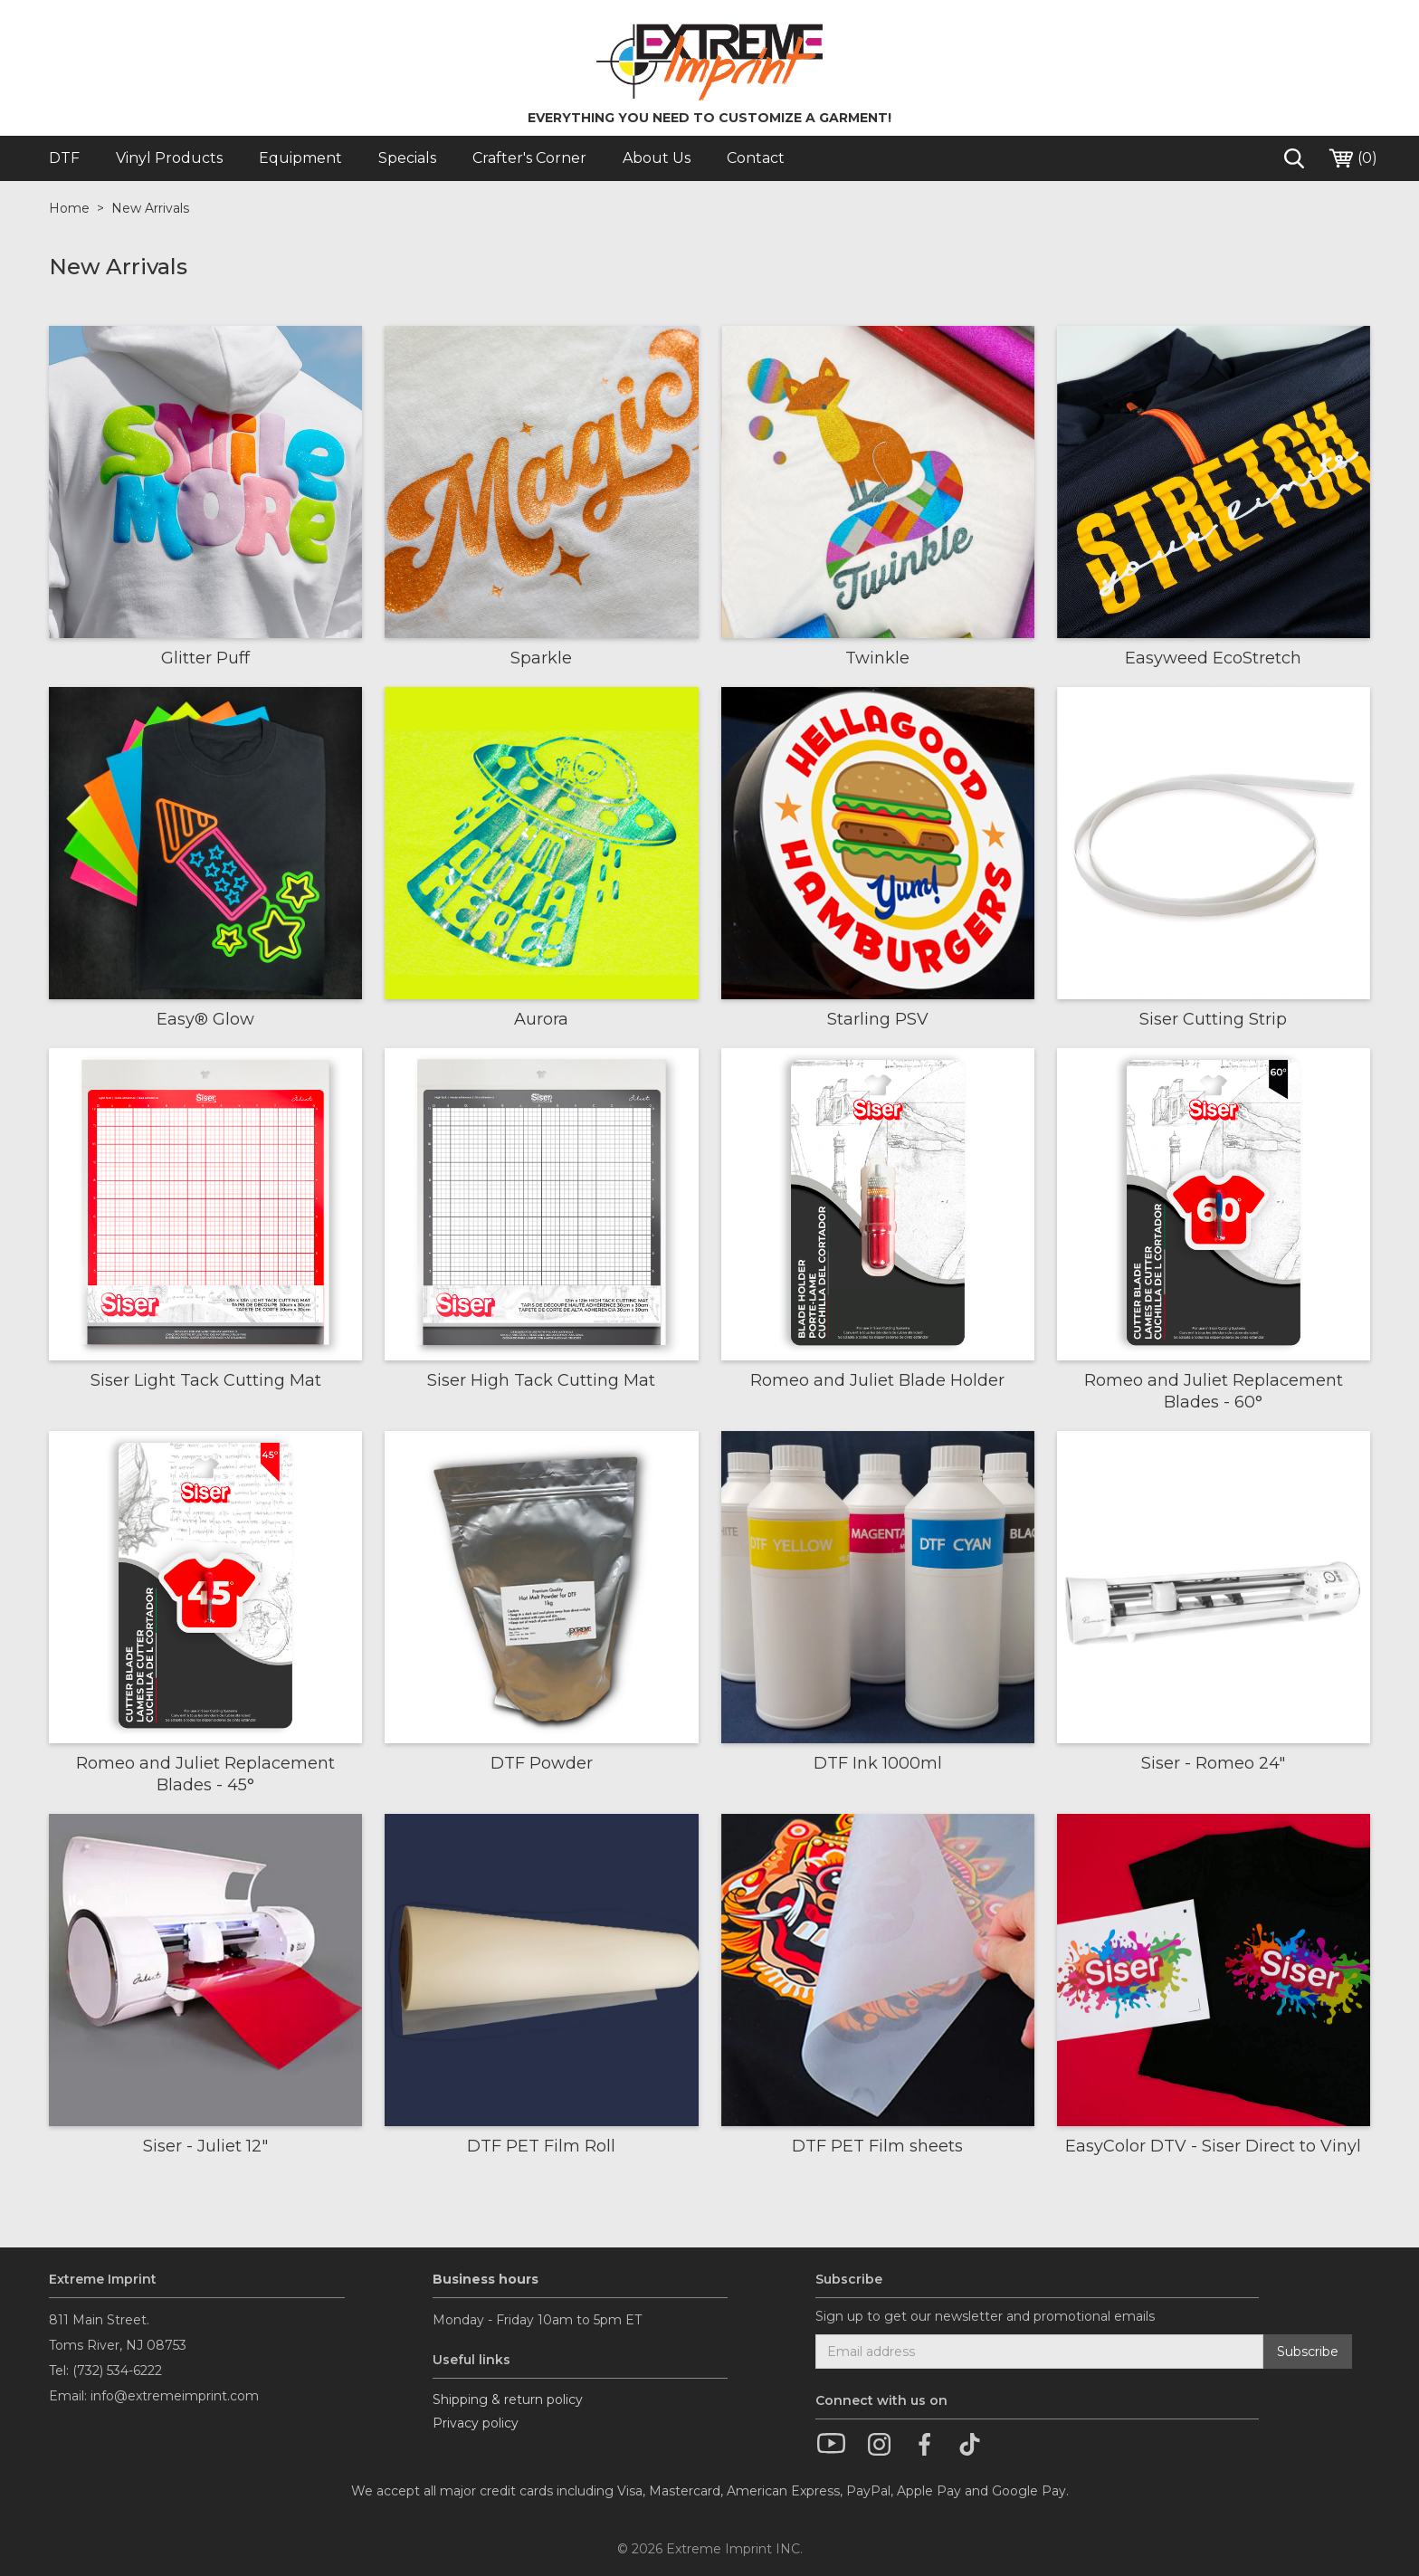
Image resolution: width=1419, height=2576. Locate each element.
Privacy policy (476, 2423)
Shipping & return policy (508, 2399)
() (1352, 158)
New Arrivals (150, 208)
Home (69, 208)
